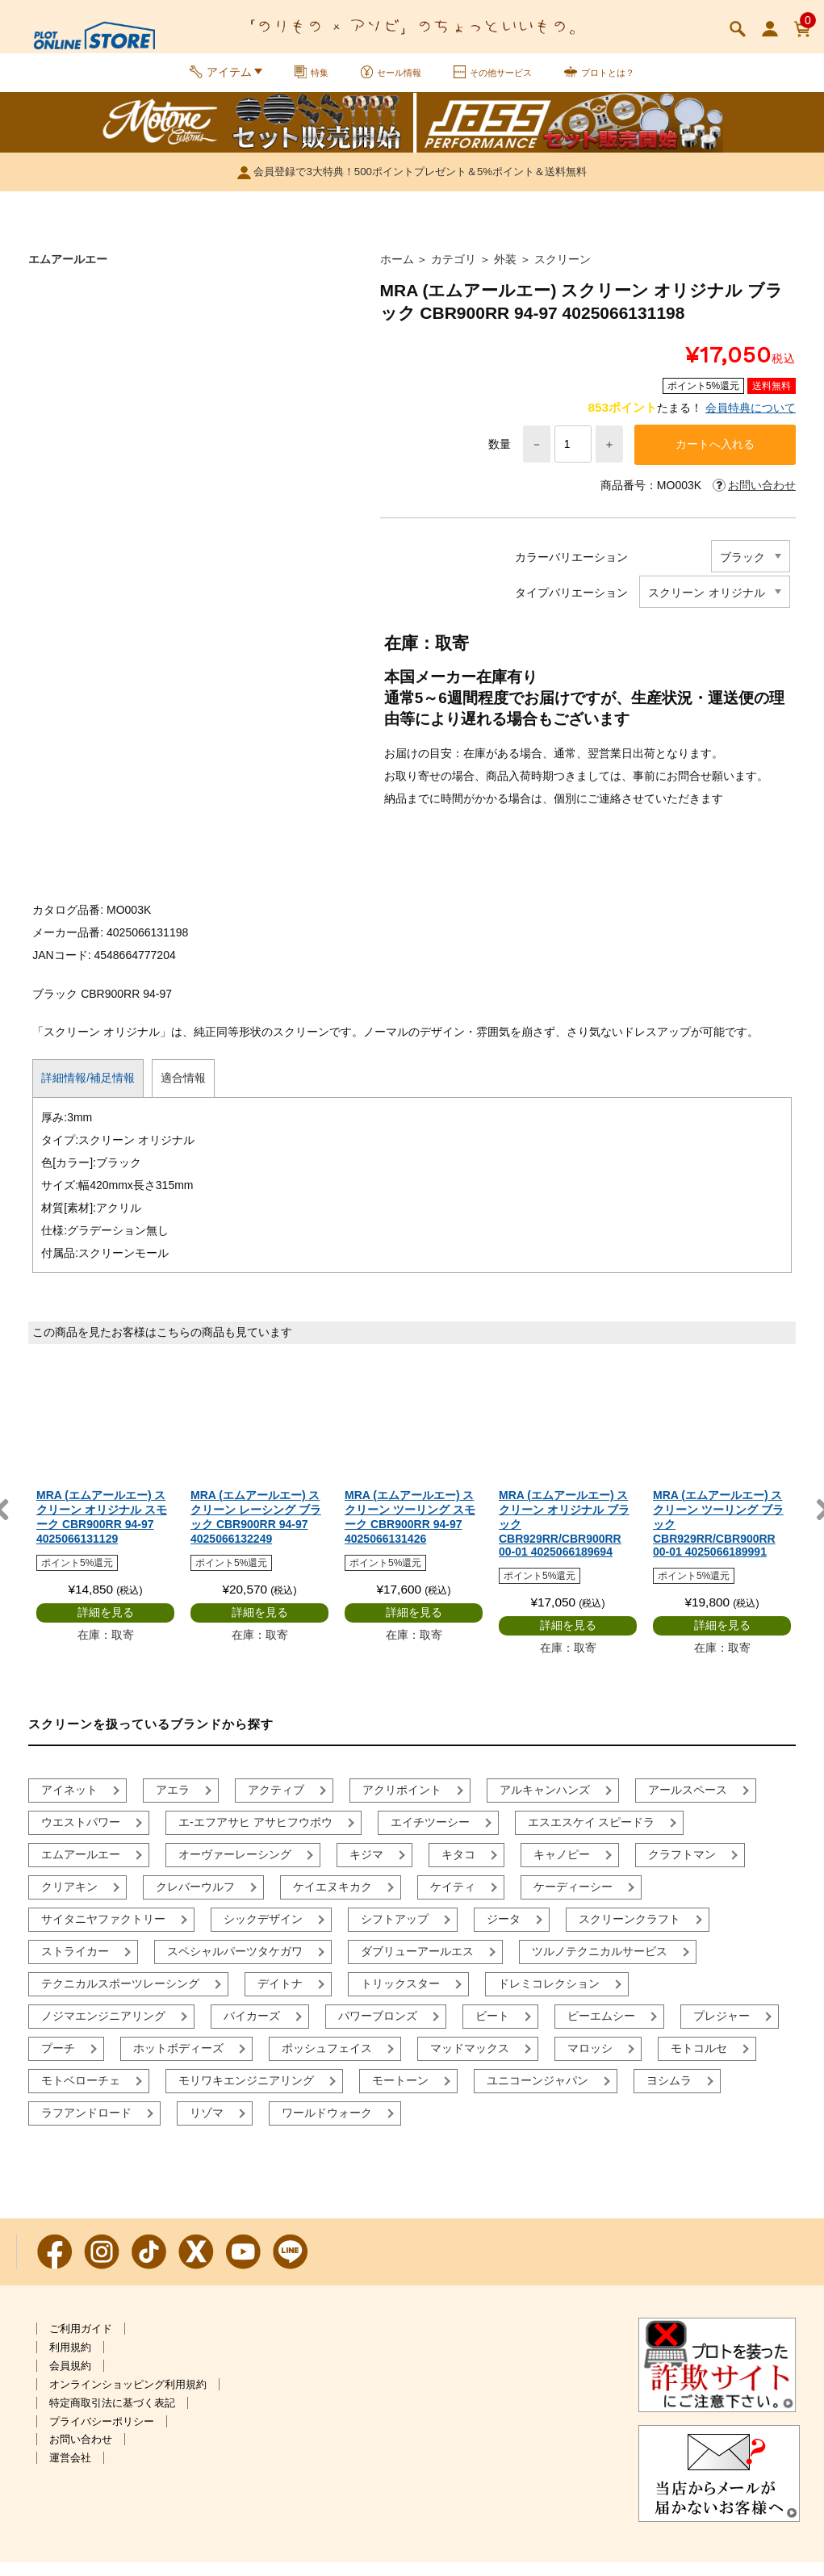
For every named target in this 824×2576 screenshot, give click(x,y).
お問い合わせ (80, 2453)
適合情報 (183, 1091)
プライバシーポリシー (101, 2434)
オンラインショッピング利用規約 (128, 2398)
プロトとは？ (624, 79)
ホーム (397, 269)
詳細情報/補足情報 (88, 1091)
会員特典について (750, 418)
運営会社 (70, 2471)
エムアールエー (67, 269)
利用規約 (70, 2361)
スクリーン (562, 269)
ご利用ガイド (80, 2342)
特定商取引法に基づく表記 (112, 2416)
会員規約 (70, 2379)
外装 (505, 269)
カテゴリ (453, 269)
